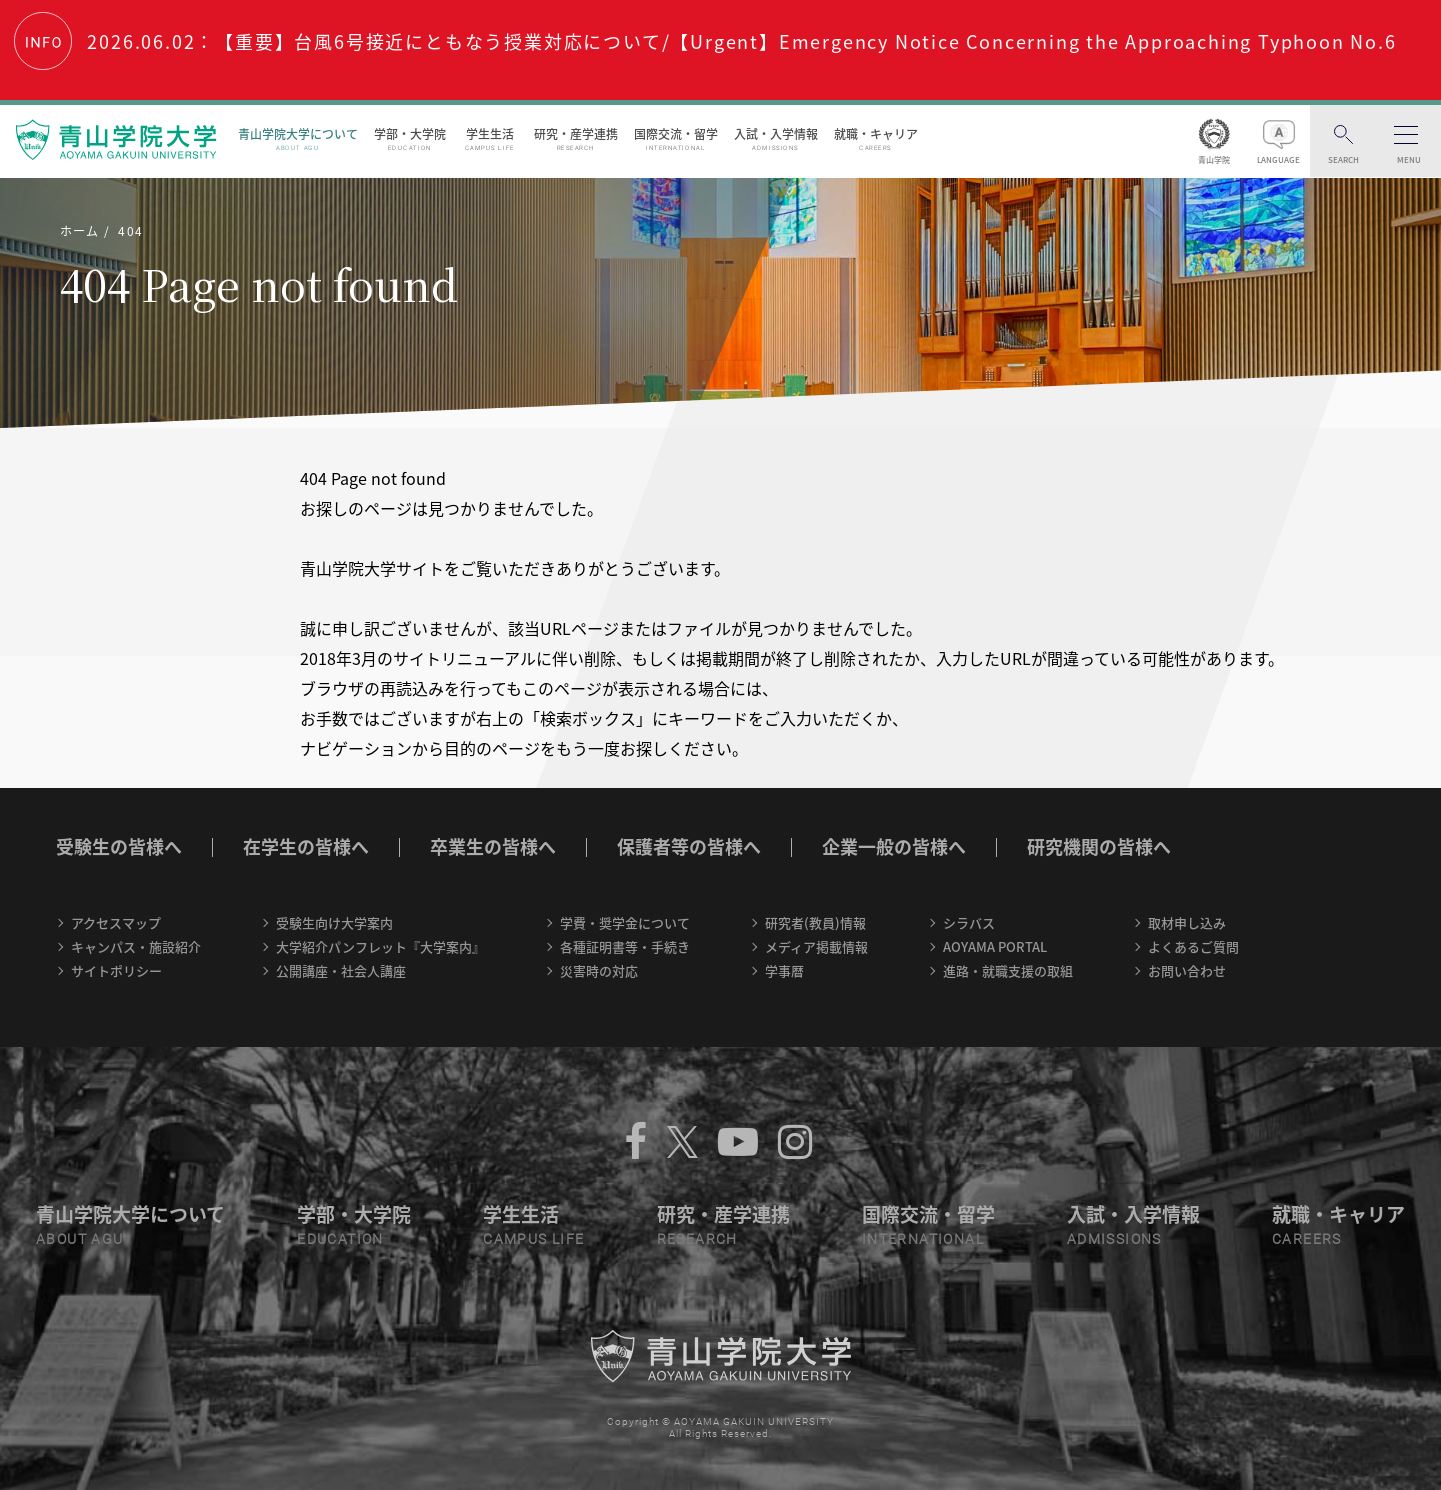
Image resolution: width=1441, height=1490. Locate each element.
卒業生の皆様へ (493, 846)
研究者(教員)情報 (815, 922)
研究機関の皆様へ (1099, 846)
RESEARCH (697, 1239)
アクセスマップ (116, 922)
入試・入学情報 (776, 138)
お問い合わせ (1187, 970)
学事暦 (784, 970)
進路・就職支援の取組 (1008, 970)
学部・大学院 (410, 138)
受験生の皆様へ (119, 846)
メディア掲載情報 (816, 946)
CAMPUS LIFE (533, 1239)
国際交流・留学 (676, 138)
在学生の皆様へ (306, 846)
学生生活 (490, 138)
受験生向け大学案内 (334, 922)
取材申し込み (1187, 922)
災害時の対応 (599, 970)
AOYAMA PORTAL (995, 946)
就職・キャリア (876, 138)
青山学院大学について (298, 138)
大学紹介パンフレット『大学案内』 (380, 946)
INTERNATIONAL (923, 1239)
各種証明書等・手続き (625, 946)
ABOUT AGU (80, 1239)
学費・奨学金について (625, 922)
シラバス (969, 922)
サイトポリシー (116, 970)
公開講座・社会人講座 (341, 970)
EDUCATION (340, 1239)
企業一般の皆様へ (894, 846)
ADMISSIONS (1114, 1239)
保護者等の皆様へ (689, 846)
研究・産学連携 (576, 138)
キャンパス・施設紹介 (136, 946)
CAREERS (1307, 1239)
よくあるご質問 (1193, 946)
